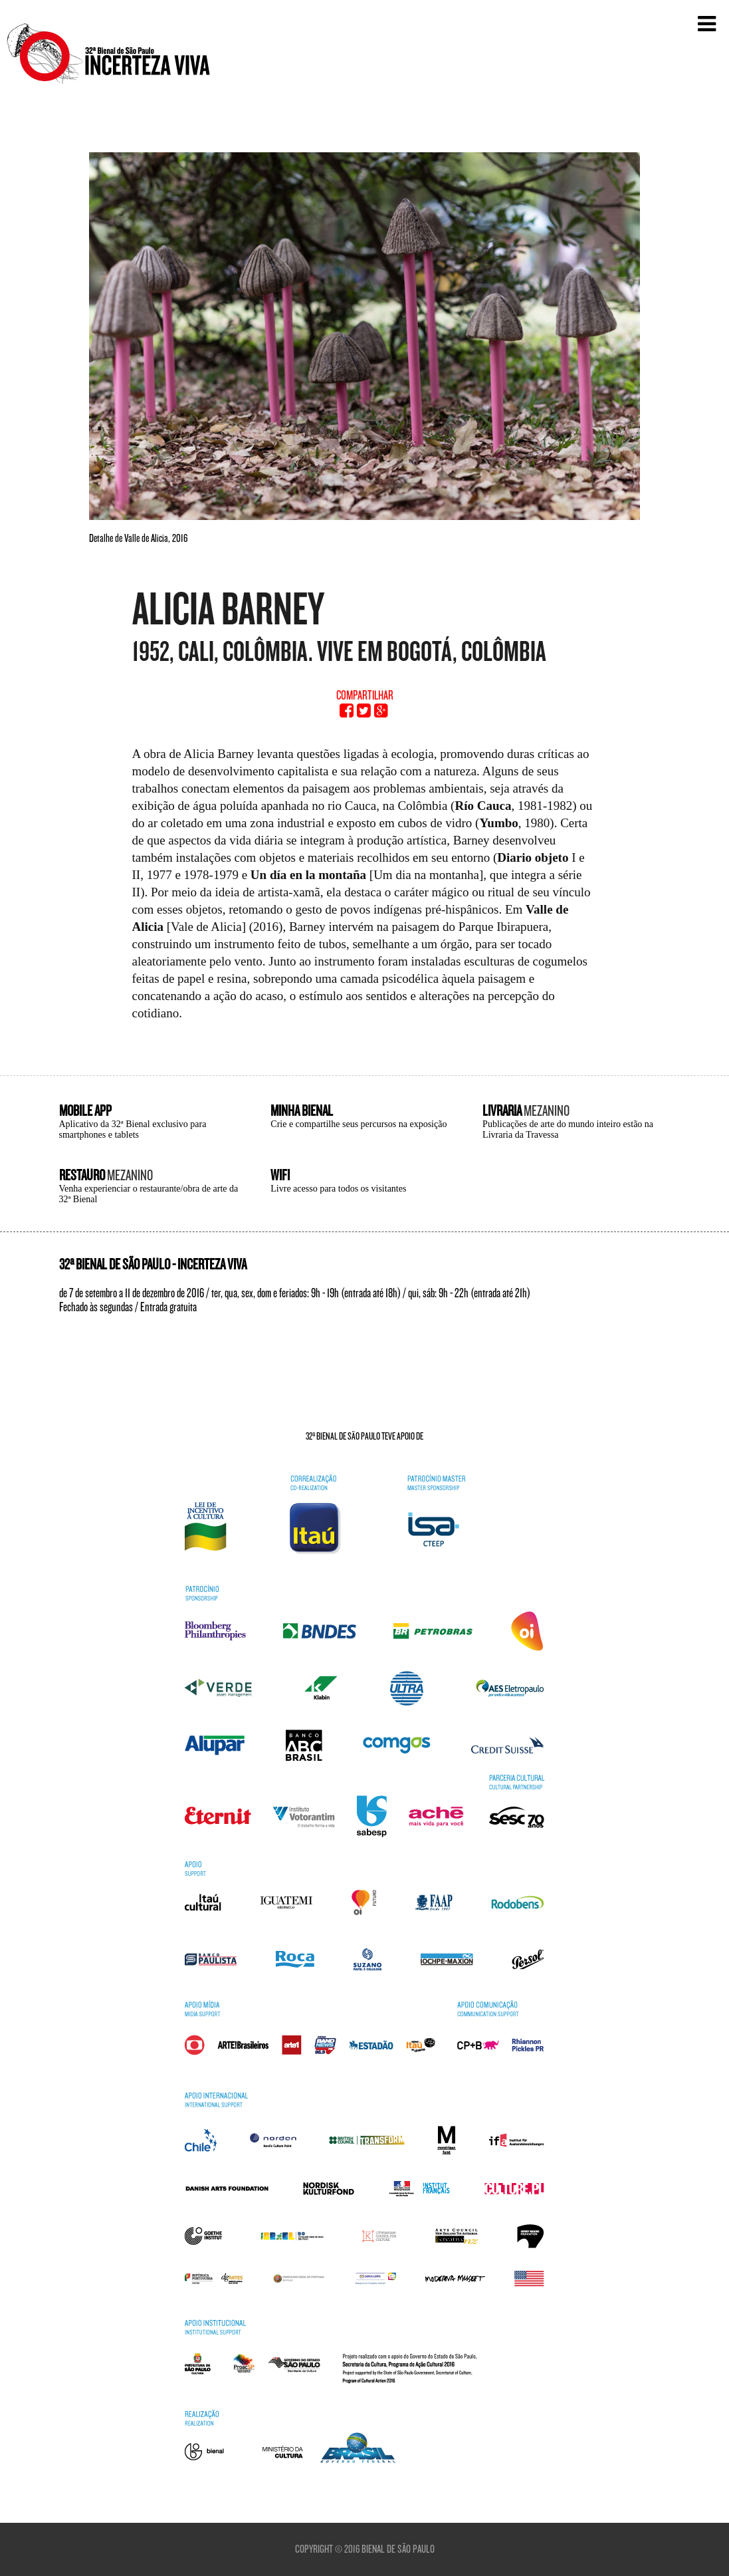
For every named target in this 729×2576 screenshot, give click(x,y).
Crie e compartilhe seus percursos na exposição (358, 1124)
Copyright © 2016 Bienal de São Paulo (365, 2549)
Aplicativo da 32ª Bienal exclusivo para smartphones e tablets (133, 1129)
